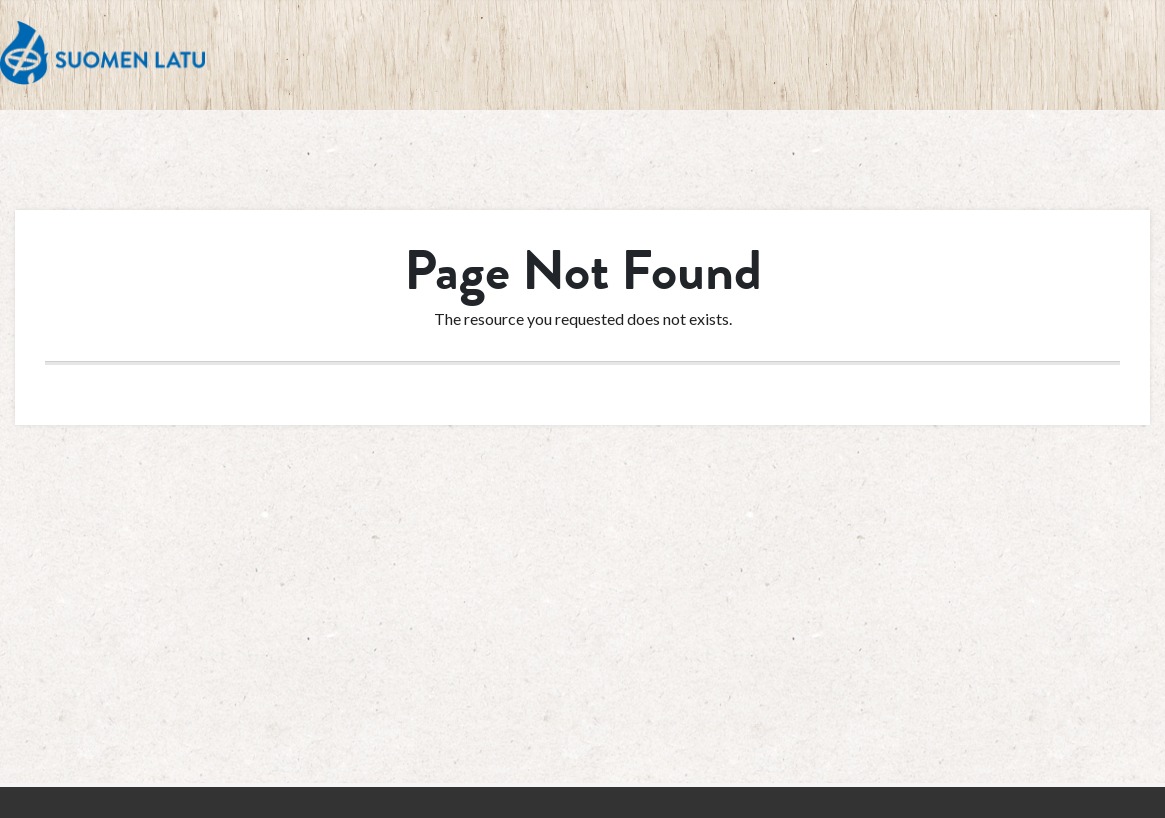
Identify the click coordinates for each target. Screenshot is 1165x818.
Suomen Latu (102, 53)
